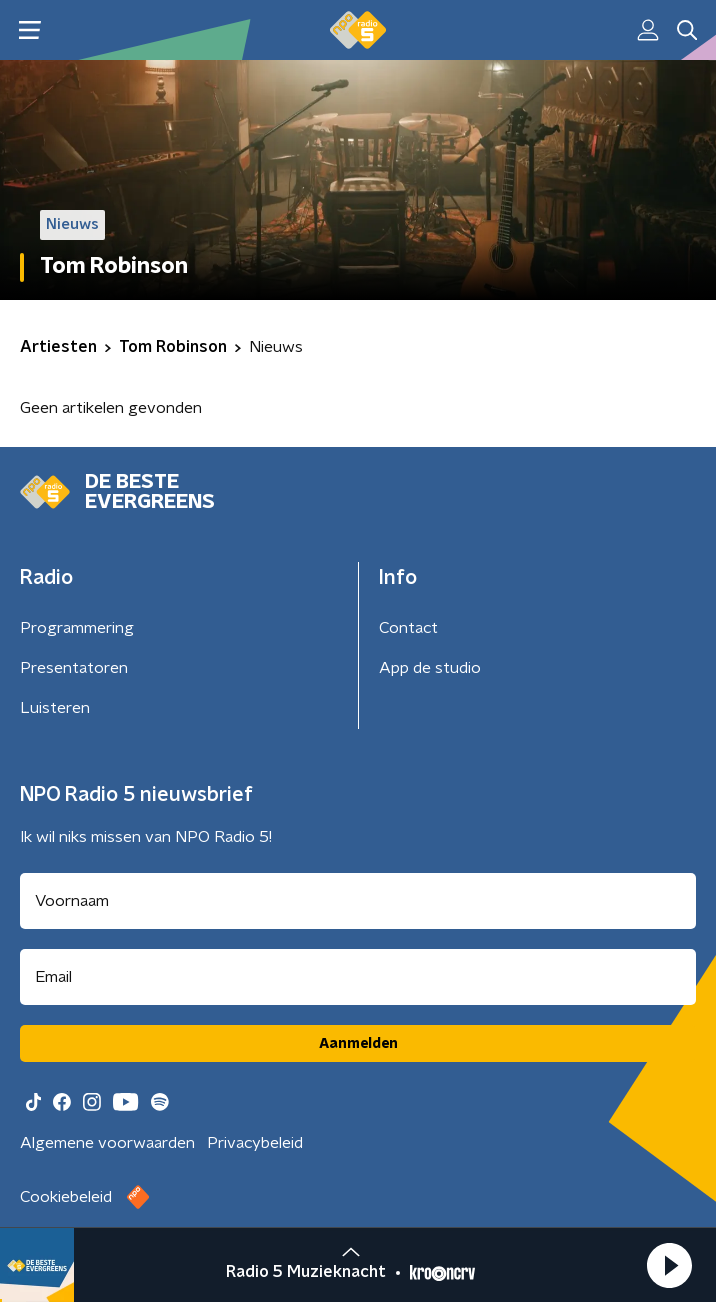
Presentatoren (74, 668)
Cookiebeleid (66, 1197)
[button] (669, 1265)
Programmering (77, 628)
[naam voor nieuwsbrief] (358, 901)
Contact (408, 628)
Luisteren (55, 708)
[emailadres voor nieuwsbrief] (358, 977)
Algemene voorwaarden (107, 1143)
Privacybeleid (255, 1143)
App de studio (430, 668)
